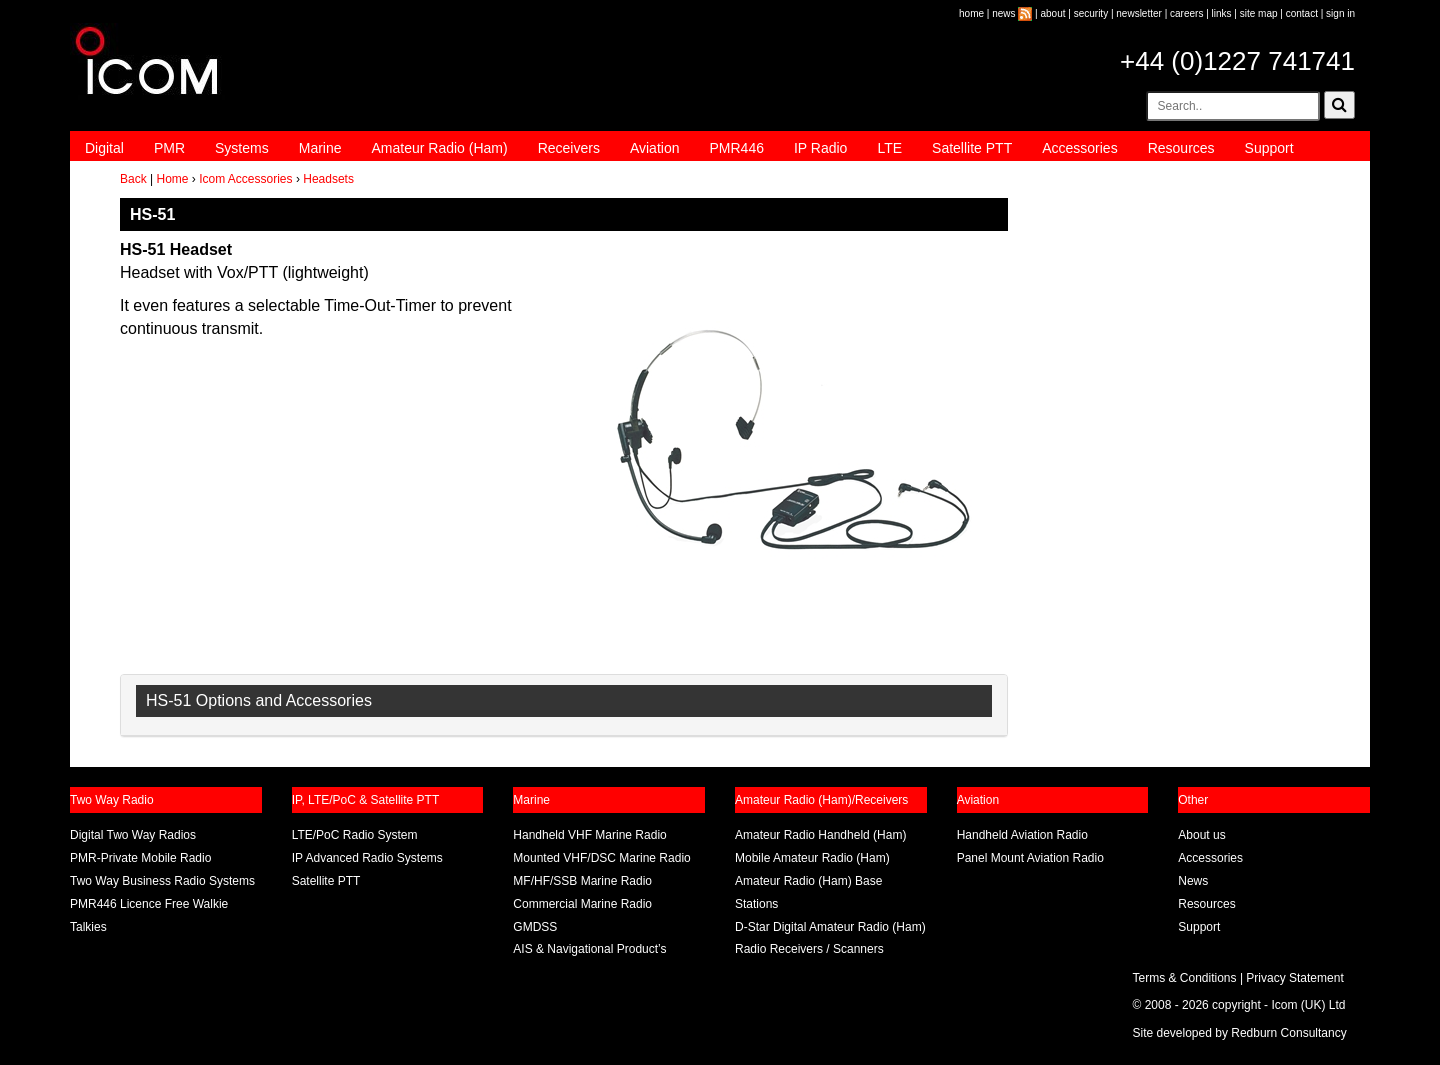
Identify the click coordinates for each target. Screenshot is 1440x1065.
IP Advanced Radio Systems (367, 858)
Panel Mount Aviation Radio (1030, 858)
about (1053, 13)
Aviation (655, 148)
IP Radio (820, 148)
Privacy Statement (1294, 978)
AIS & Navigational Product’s (589, 949)
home (971, 13)
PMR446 (736, 148)
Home (172, 179)
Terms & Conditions (1185, 978)
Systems (242, 148)
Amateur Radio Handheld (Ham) (820, 835)
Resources (1181, 148)
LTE (889, 148)
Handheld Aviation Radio (1022, 835)
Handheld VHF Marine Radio (589, 835)
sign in (1340, 13)
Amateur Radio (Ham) (440, 148)
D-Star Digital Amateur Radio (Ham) (830, 927)
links (1222, 13)
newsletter (1139, 13)
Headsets (328, 179)
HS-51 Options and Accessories (259, 700)
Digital (104, 148)
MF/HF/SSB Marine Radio (582, 881)
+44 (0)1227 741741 (1237, 61)
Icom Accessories (245, 179)
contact (1302, 13)
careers (1186, 13)
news (1003, 13)
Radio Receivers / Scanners (809, 949)
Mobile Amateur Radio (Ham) (812, 858)
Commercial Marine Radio (582, 904)
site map (1259, 13)
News (1193, 881)
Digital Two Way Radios (133, 835)
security (1091, 13)
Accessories (1079, 148)
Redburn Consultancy (1288, 1033)
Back (133, 179)
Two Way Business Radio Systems (162, 881)
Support (1269, 148)
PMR (169, 148)
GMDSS (535, 927)
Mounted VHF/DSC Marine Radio (601, 858)
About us (1201, 835)
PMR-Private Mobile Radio (140, 858)
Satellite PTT (972, 148)
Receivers (569, 148)
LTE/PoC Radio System (355, 835)
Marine (320, 148)
